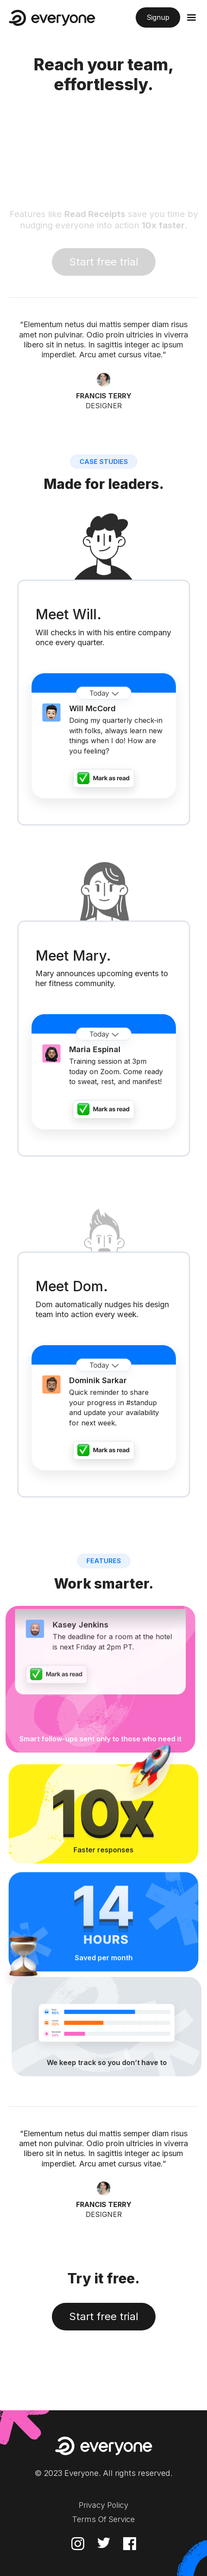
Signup (157, 17)
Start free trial (103, 2316)
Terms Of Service (103, 2519)
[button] (189, 17)
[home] (52, 17)
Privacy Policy (103, 2505)
